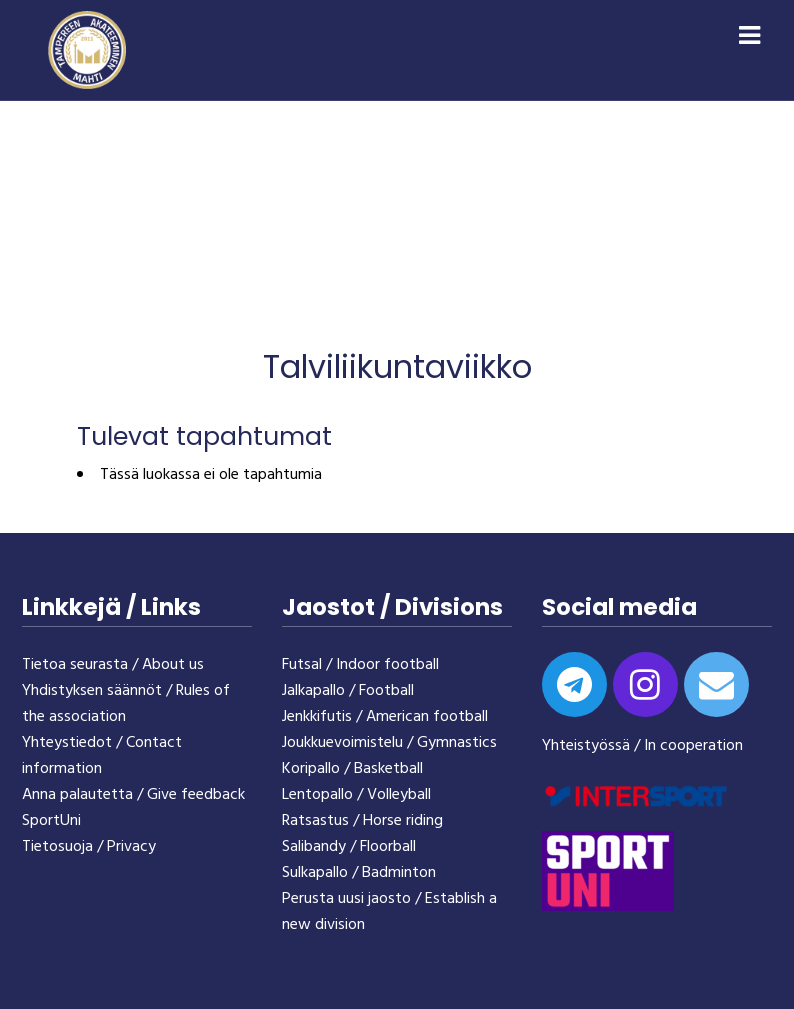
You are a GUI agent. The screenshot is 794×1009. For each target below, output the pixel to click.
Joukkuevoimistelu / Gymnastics (389, 743)
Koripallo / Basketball (352, 769)
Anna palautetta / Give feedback (133, 795)
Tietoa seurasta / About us (113, 665)
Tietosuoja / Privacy (89, 847)
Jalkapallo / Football (348, 691)
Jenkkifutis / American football (385, 717)
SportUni (51, 821)
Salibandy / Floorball (349, 847)
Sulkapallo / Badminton (359, 873)
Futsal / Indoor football (360, 665)
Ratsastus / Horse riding (362, 821)
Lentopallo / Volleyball (356, 795)
